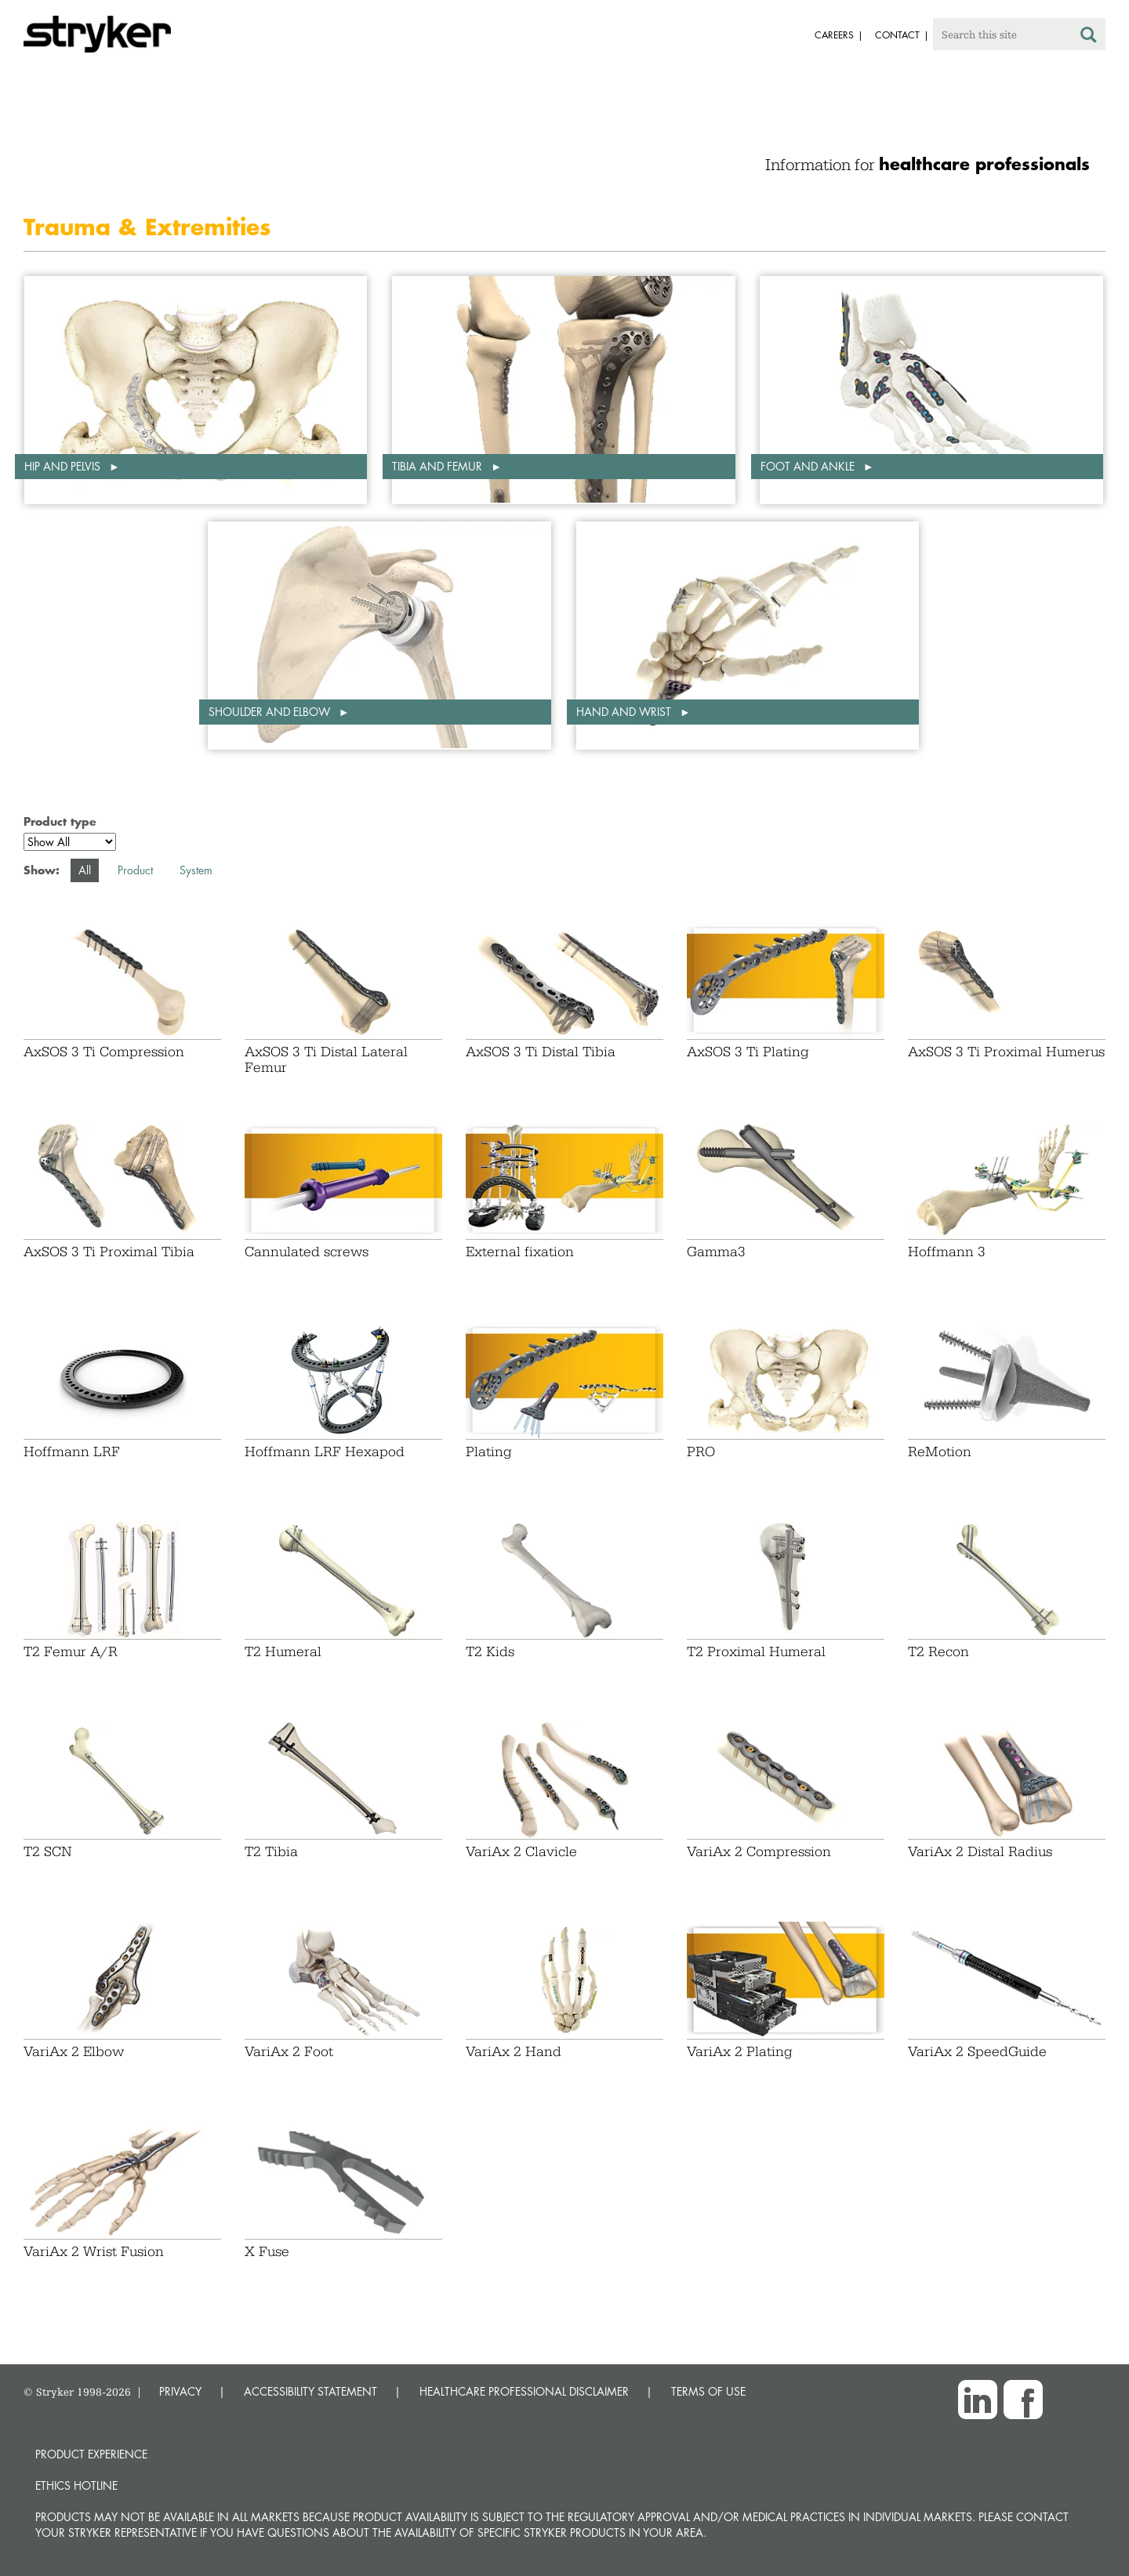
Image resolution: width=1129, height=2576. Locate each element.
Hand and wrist (625, 711)
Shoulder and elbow (271, 711)
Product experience (91, 2454)
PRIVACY (180, 2391)
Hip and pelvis (63, 466)
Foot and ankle (809, 466)
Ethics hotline (76, 2485)
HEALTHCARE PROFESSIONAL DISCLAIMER (524, 2391)
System (196, 870)
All (84, 870)
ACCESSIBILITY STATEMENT (310, 2391)
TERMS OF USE (708, 2391)
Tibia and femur (438, 466)
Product (135, 870)
